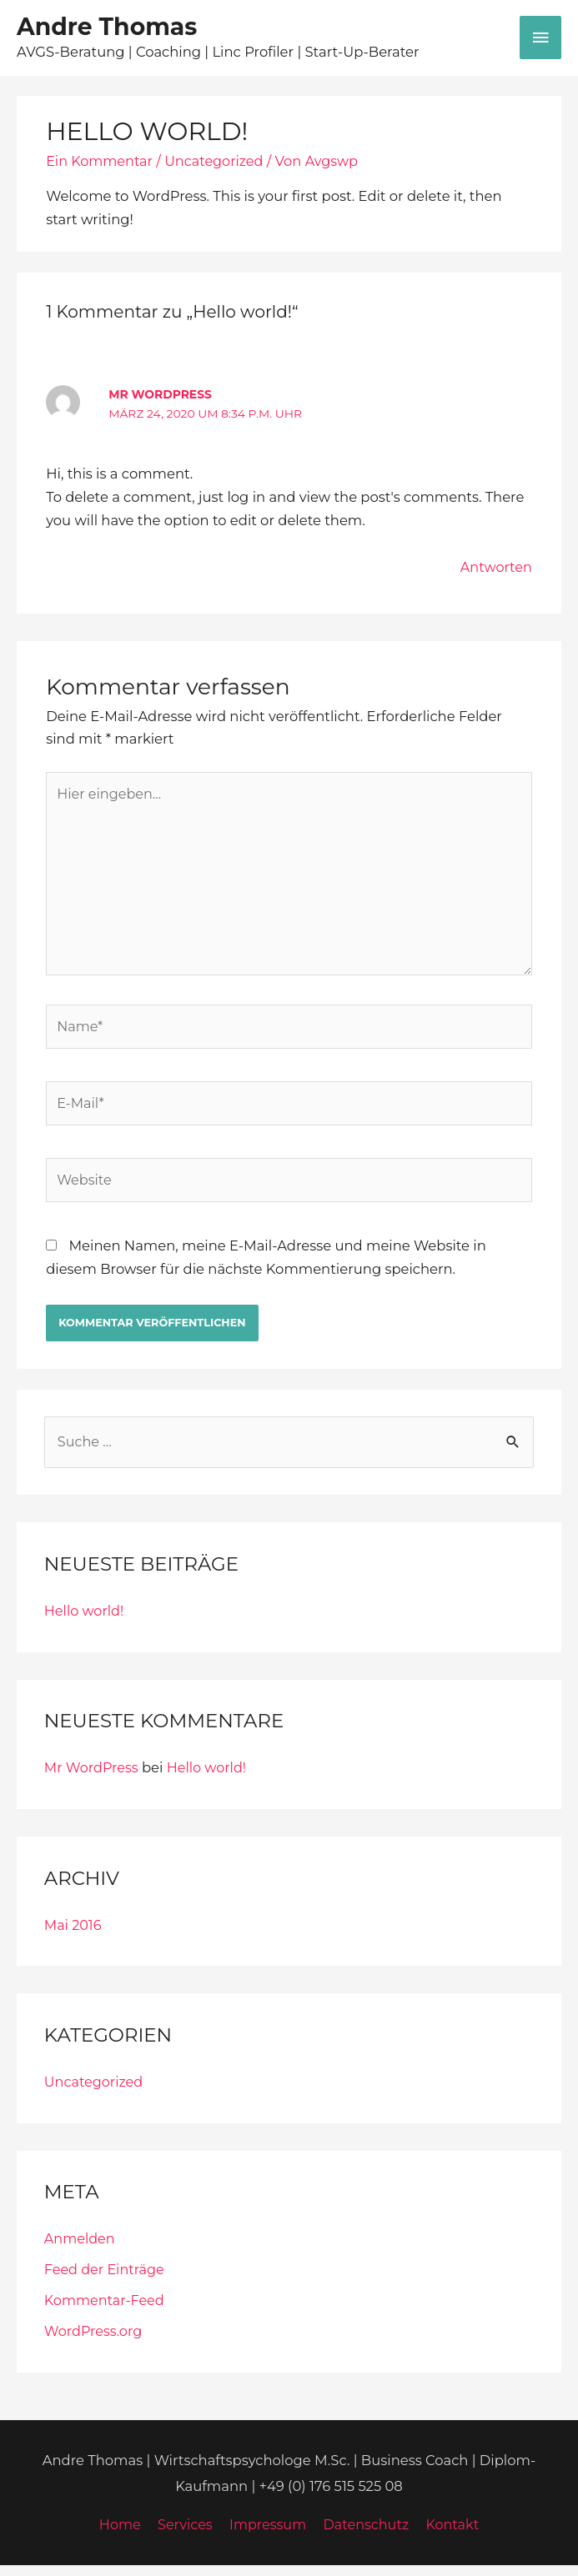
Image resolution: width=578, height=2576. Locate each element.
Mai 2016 (73, 1935)
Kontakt (456, 2536)
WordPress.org (94, 2341)
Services (183, 2536)
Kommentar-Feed (105, 2311)
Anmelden (80, 2249)
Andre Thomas (115, 28)
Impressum (267, 2536)
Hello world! (84, 1621)
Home (116, 2536)
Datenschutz (367, 2536)
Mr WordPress (159, 397)
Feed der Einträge (105, 2280)
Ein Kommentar (100, 164)
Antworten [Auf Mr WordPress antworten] (495, 570)
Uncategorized (217, 164)
